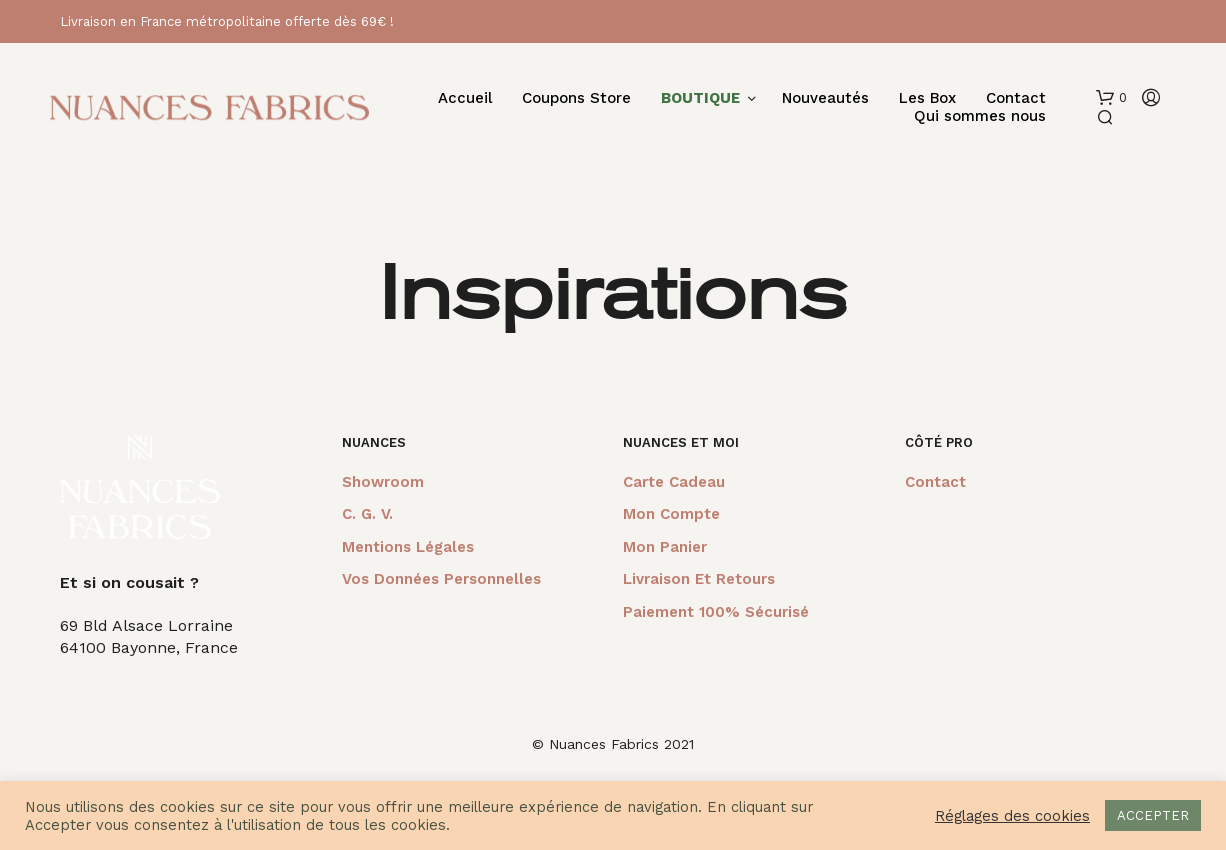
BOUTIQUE (700, 98)
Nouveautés (825, 98)
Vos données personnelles (441, 579)
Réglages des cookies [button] (1012, 816)
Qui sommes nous (980, 116)
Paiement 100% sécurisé (716, 612)
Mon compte (671, 514)
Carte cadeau (674, 482)
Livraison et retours (699, 579)
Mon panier (665, 547)
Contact (1016, 98)
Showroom (383, 482)
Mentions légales (408, 547)
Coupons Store (576, 98)
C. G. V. (367, 514)
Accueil (465, 98)
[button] (1111, 98)
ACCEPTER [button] (1153, 815)
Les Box (927, 98)
